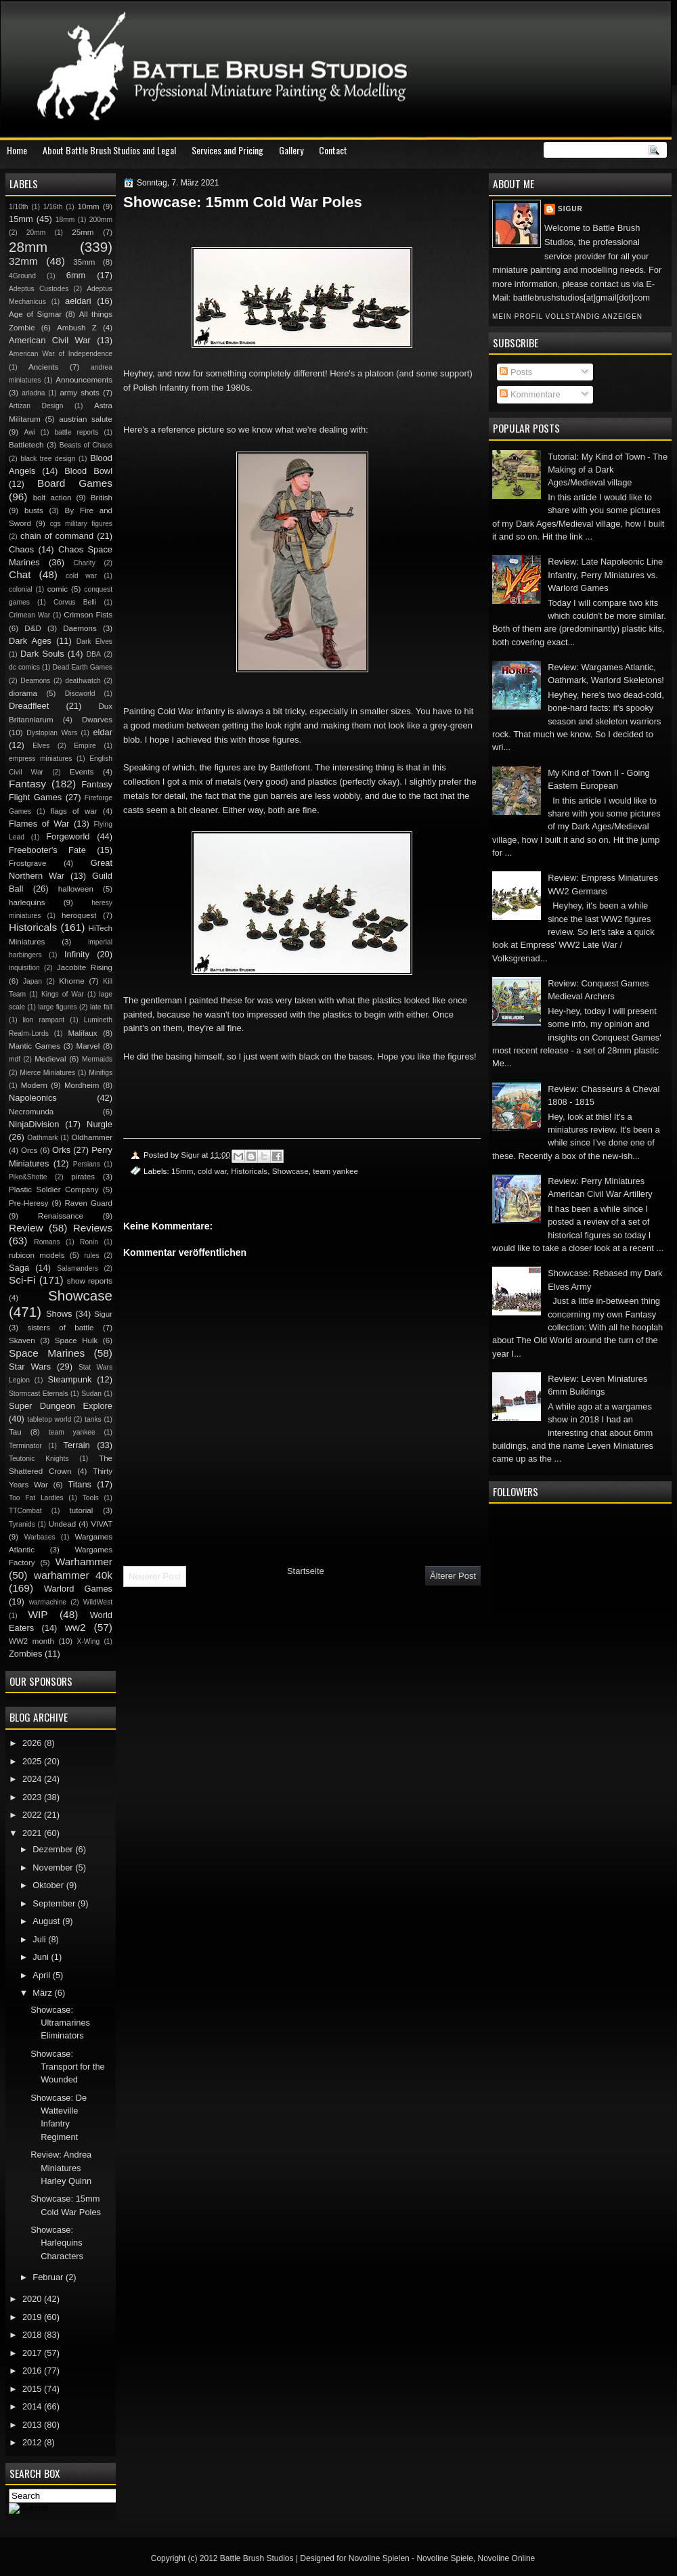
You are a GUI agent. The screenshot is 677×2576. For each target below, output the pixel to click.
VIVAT (101, 1524)
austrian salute (85, 419)
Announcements (84, 380)
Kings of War (62, 994)
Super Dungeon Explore (60, 1406)
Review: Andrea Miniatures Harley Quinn (60, 2167)
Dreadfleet (29, 706)
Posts (516, 372)
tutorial (81, 1510)
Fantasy (27, 783)
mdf (14, 1059)
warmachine (47, 1602)
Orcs (29, 1150)
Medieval (50, 1059)
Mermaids (97, 1059)
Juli (40, 1939)
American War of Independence (60, 353)
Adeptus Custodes (38, 288)
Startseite (305, 1571)
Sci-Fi (22, 1280)
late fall (101, 1007)
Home (17, 150)
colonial (20, 589)
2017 (33, 2353)
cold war (212, 1170)
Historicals (249, 1170)
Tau (15, 1432)
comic (57, 589)
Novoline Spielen (379, 2558)
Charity (84, 563)
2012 (33, 2442)
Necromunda (31, 1112)
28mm (28, 247)
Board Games (74, 483)
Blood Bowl (88, 471)
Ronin (89, 1242)
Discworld (80, 693)
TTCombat (25, 1510)
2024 (33, 1779)
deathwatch (83, 680)
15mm (182, 1170)
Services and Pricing (227, 150)
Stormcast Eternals (38, 1393)
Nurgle (99, 1124)
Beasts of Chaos (86, 445)
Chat (20, 574)
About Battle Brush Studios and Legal (109, 150)
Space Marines (47, 1353)
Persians (86, 1164)
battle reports (76, 432)
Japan (32, 981)
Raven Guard (88, 1203)
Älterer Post (453, 1576)
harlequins (27, 902)
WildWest (97, 1602)
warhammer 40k (73, 1575)
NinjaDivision (34, 1124)
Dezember (53, 1849)
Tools (91, 1498)
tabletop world (49, 1419)
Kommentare (530, 394)
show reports (89, 1281)
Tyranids (22, 1524)
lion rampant (44, 1020)
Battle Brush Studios (257, 2558)
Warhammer (84, 1561)
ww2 (75, 1627)
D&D (32, 628)
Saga (19, 1268)
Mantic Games (34, 1046)
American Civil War (50, 340)
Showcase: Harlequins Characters (56, 2243)
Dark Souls (42, 654)
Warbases (40, 1537)
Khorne (71, 981)
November (53, 1867)
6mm (76, 275)
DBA (94, 654)
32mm (23, 261)
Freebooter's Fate (47, 850)
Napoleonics (33, 1098)
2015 (33, 2389)
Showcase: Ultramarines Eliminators (60, 2023)
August (47, 1921)
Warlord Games (78, 1589)
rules (91, 1255)
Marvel (88, 1046)
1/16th (53, 207)
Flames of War (39, 823)
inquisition (24, 968)
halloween (75, 889)
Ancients (43, 367)
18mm (65, 219)
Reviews (92, 1228)
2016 (33, 2370)
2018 (33, 2335)
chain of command (56, 536)
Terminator (25, 1445)
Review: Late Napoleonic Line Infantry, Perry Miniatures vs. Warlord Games (605, 574)
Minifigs (100, 1072)
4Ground (22, 276)
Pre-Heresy (29, 1203)
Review (26, 1228)
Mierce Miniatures (47, 1072)
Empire (85, 745)
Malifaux (82, 1033)
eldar (102, 732)
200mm (100, 219)
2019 (33, 2317)
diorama (23, 693)
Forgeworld (67, 836)
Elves (40, 745)
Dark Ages (30, 641)
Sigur (570, 209)
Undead (63, 1524)
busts (33, 510)
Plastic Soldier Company (53, 1189)
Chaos (21, 549)
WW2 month (31, 1641)
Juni (41, 1957)
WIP (37, 1614)
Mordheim (81, 1085)
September (54, 1903)
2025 (33, 1761)
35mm (84, 262)
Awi (29, 432)
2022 (33, 1815)
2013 (33, 2425)
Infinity (76, 954)
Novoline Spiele (444, 2558)
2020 (33, 2299)
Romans (47, 1242)
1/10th (18, 207)
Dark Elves (94, 641)
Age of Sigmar (35, 314)
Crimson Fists (88, 615)
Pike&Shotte (28, 1177)
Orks (61, 1150)
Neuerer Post (155, 1576)
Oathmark (42, 1137)
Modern (34, 1085)
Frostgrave (27, 863)
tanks (93, 1419)
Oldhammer (92, 1137)
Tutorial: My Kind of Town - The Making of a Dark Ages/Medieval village (608, 470)
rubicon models (37, 1255)
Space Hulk (76, 1340)
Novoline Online (507, 2558)
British (101, 498)
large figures (57, 1007)
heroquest (79, 915)
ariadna (33, 393)
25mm (82, 232)
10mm (89, 206)
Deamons (35, 680)
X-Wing (88, 1641)
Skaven (22, 1340)
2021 (33, 1833)
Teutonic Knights (39, 1458)
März (43, 1993)
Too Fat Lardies (36, 1498)
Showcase (290, 1170)
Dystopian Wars (51, 733)
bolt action (52, 498)
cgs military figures (81, 523)
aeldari (78, 301)
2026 (33, 1743)
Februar (49, 2277)
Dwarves (97, 720)
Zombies (25, 1654)
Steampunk (69, 1379)
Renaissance (60, 1216)
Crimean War (29, 615)
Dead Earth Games (82, 667)
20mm (36, 232)
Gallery (291, 150)
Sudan (91, 1393)
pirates (83, 1177)
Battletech (26, 445)
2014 (33, 2406)
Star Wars (30, 1366)
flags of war (73, 811)
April (42, 1975)
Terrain (76, 1445)
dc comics (24, 667)
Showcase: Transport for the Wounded (67, 2067)
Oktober (49, 1885)
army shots (79, 393)
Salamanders (77, 1268)
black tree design (47, 458)
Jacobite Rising (84, 967)
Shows (59, 1314)
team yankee (335, 1170)
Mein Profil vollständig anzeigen (567, 316)
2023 (33, 1797)
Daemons (80, 628)
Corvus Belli (74, 602)
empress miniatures (40, 758)
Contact (333, 150)
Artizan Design (36, 406)
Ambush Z (77, 328)
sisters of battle (60, 1328)
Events (81, 772)
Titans (79, 1484)
